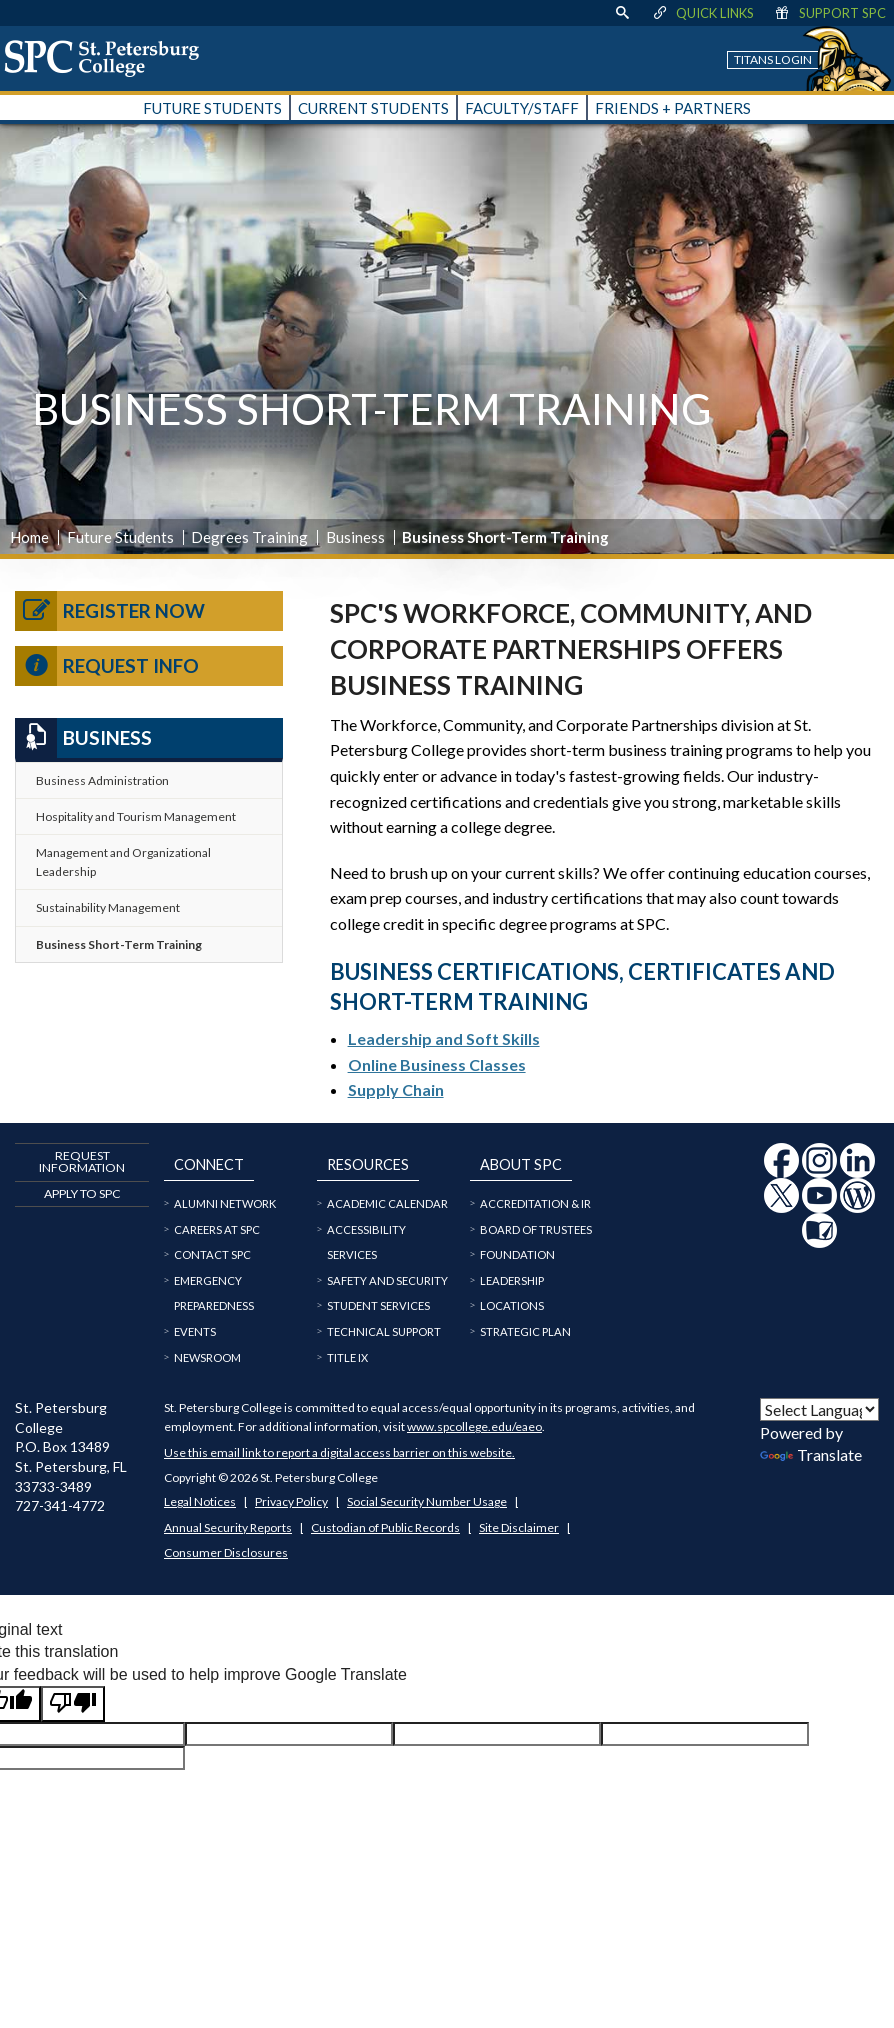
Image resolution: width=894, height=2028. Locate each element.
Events (195, 1331)
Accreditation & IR (535, 1203)
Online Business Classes (437, 1064)
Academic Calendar (387, 1203)
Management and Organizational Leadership (123, 862)
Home (29, 537)
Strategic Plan (525, 1331)
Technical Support (384, 1331)
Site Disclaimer (519, 1527)
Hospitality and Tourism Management (136, 816)
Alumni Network (225, 1203)
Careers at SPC (217, 1229)
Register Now (110, 611)
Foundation (517, 1254)
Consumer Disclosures (226, 1552)
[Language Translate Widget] (819, 1409)
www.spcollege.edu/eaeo (474, 1426)
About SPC (521, 1164)
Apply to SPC (82, 1193)
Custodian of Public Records (385, 1527)
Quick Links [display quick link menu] (702, 13)
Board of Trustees (536, 1229)
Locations (512, 1305)
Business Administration (102, 780)
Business (355, 537)
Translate (811, 1454)
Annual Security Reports (228, 1527)
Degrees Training (249, 537)
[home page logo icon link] (109, 58)
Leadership (512, 1280)
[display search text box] (622, 13)
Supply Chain (396, 1089)
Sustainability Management (108, 907)
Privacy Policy (291, 1501)
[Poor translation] (73, 1704)
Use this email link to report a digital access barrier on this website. (339, 1452)
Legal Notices (200, 1501)
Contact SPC (212, 1254)
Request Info (107, 666)
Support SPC (829, 13)
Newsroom (207, 1357)
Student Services (378, 1305)
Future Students (120, 537)
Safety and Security (387, 1280)
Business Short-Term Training (119, 944)
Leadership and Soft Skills (444, 1038)
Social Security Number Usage (427, 1501)
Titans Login (773, 59)
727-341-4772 (60, 1505)
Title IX (347, 1357)
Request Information (82, 1161)
